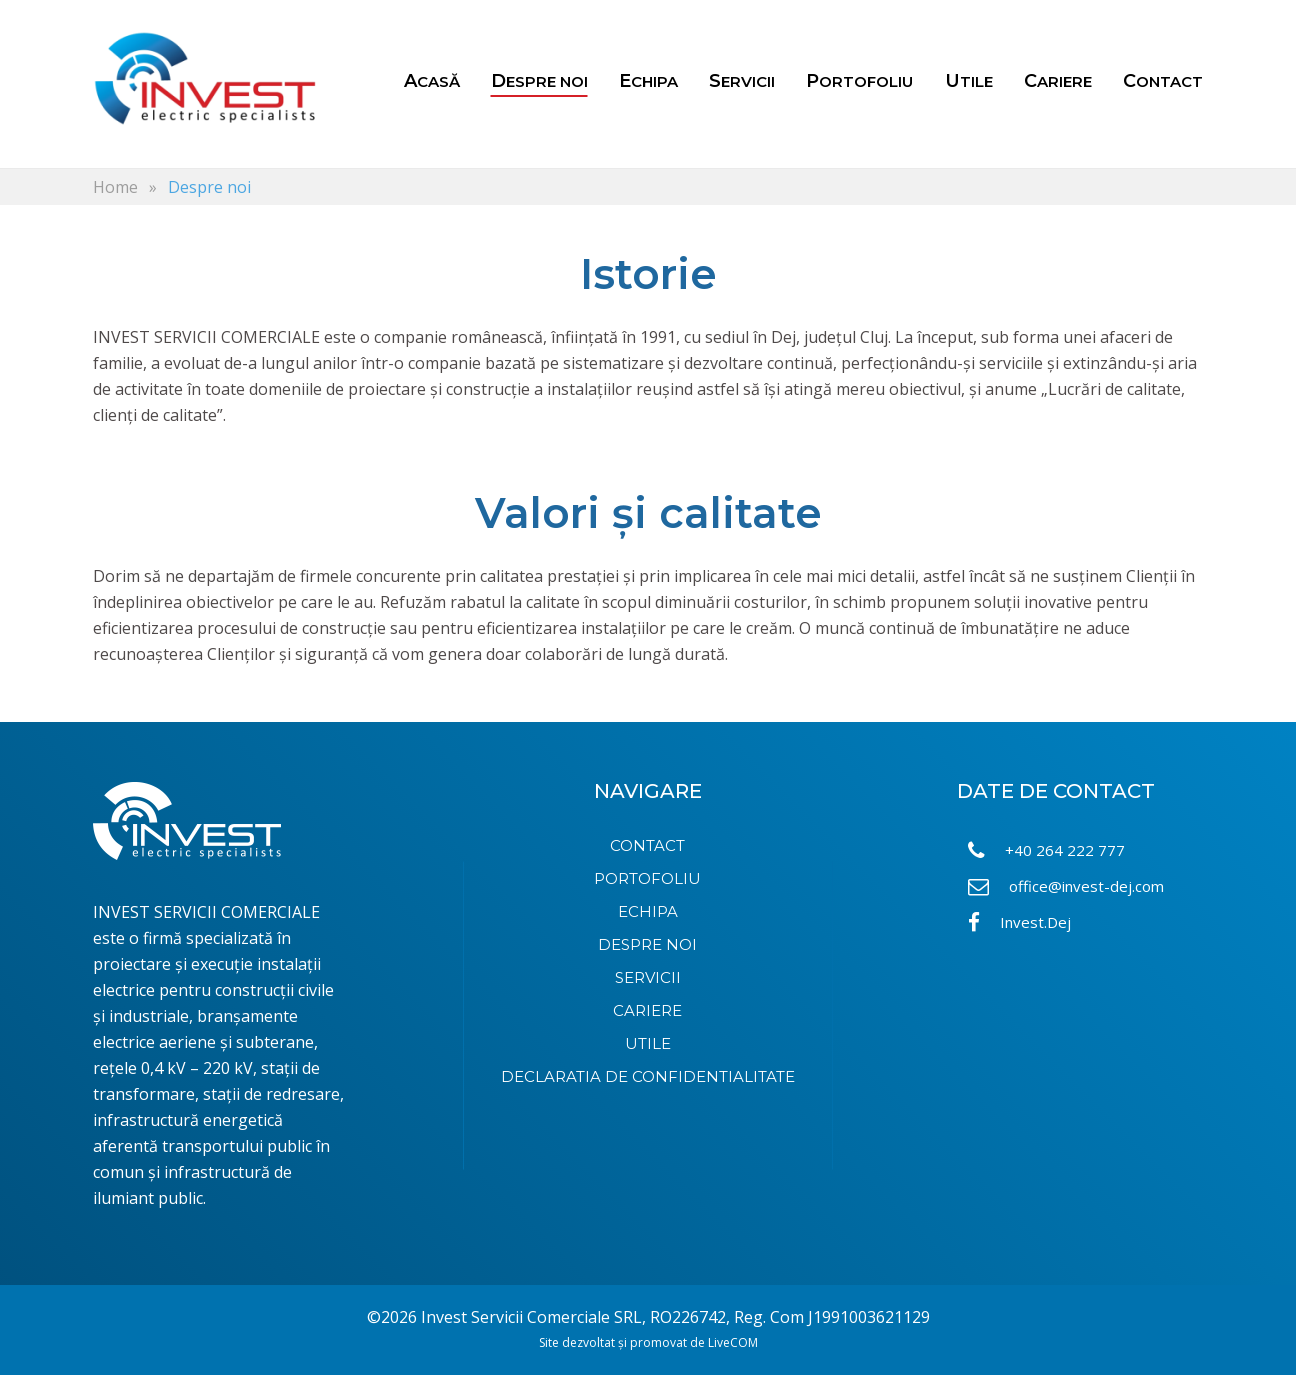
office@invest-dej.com (1066, 886)
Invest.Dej (1019, 922)
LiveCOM (733, 1342)
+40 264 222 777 (1046, 850)
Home (115, 187)
